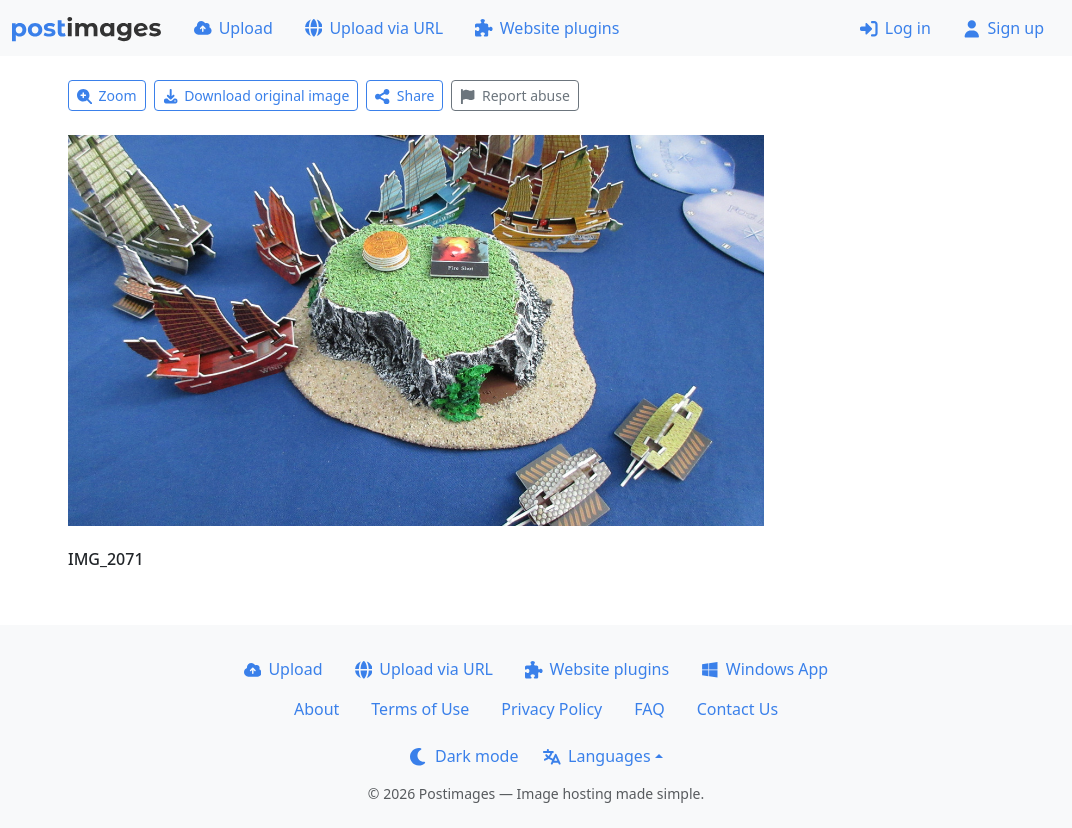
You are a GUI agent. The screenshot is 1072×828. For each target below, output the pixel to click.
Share (404, 95)
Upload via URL (374, 28)
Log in (895, 28)
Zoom (107, 95)
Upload (233, 28)
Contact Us (737, 709)
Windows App (764, 669)
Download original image (256, 95)
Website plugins (547, 28)
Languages (596, 756)
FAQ (649, 709)
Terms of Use (420, 709)
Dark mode (464, 756)
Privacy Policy (551, 709)
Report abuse (514, 95)
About (316, 709)
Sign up (1003, 28)
